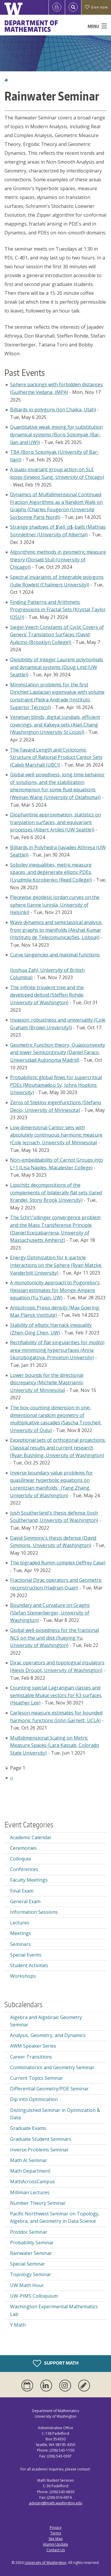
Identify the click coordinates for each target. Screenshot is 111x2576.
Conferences (24, 1869)
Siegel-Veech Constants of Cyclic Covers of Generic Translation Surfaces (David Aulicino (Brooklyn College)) (57, 634)
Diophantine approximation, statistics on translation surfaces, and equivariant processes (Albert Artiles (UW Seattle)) (55, 822)
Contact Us (55, 2549)
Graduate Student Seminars (40, 2139)
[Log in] (57, 7)
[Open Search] (73, 7)
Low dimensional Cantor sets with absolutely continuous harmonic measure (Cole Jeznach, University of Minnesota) (56, 1135)
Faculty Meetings (29, 1880)
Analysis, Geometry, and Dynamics (48, 2035)
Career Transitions (31, 2057)
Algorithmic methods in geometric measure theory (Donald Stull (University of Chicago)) (58, 559)
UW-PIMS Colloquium (34, 2296)
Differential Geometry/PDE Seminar (49, 2088)
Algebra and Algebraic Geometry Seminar (46, 2021)
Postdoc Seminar (28, 2232)
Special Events (25, 1955)
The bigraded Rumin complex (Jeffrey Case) (57, 1562)
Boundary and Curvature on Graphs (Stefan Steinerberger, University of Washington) (50, 1612)
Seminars (20, 1944)
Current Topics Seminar (36, 2078)
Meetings (20, 1933)
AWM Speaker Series (33, 2046)
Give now (96, 7)
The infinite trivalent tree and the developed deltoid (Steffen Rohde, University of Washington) (47, 995)
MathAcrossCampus (32, 2181)
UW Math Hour (27, 2285)
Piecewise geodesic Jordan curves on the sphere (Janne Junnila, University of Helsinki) (54, 904)
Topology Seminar (30, 2274)
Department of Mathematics (31, 25)
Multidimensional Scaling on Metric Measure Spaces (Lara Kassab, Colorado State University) (54, 1745)
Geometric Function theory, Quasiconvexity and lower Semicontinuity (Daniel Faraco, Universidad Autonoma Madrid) (57, 1052)
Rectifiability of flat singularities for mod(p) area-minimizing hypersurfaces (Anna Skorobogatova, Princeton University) (57, 1350)
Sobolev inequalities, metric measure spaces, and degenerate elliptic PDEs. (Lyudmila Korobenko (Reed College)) (51, 872)
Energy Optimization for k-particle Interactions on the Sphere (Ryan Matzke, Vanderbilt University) (56, 1265)
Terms (55, 2533)
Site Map (56, 2538)
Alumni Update (55, 2544)
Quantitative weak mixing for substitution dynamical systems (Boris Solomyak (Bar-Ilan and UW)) (56, 434)
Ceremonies (23, 1848)
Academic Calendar (31, 1837)
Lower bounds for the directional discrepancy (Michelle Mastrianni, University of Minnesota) (47, 1382)
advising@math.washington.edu (55, 2503)
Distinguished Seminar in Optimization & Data (55, 2114)
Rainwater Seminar (31, 2253)
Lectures (19, 1922)
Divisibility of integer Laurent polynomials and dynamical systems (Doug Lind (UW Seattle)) (56, 667)
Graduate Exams (28, 2128)
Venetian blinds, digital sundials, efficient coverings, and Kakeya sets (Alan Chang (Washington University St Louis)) (55, 724)
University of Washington (45, 2562)
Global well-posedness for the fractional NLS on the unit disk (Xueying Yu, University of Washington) (54, 1637)
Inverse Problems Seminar (39, 2149)
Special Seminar (27, 2264)
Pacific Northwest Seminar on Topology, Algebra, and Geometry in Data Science (54, 2217)
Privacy (56, 2527)
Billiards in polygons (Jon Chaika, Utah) (53, 409)
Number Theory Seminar (38, 2203)
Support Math (55, 2363)
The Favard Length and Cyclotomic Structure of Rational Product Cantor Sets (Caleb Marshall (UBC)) (56, 757)
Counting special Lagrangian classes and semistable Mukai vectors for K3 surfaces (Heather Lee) (56, 1695)
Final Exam (21, 1891)
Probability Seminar (32, 2242)
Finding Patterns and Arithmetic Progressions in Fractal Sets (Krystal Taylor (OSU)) (58, 609)
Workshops (23, 1976)
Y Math (18, 2325)
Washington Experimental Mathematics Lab (54, 2310)
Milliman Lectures (29, 2192)
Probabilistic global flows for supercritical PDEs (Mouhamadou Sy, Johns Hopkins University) (56, 1085)
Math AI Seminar (28, 2160)
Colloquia (20, 1858)
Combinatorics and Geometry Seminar (52, 2067)
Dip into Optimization (34, 2099)
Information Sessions (34, 1912)
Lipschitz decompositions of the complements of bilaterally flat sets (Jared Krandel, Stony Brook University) (56, 1192)
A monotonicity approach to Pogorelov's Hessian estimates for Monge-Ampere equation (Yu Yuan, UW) (55, 1290)
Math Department (30, 2171)
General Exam (25, 1901)
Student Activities (29, 1965)
